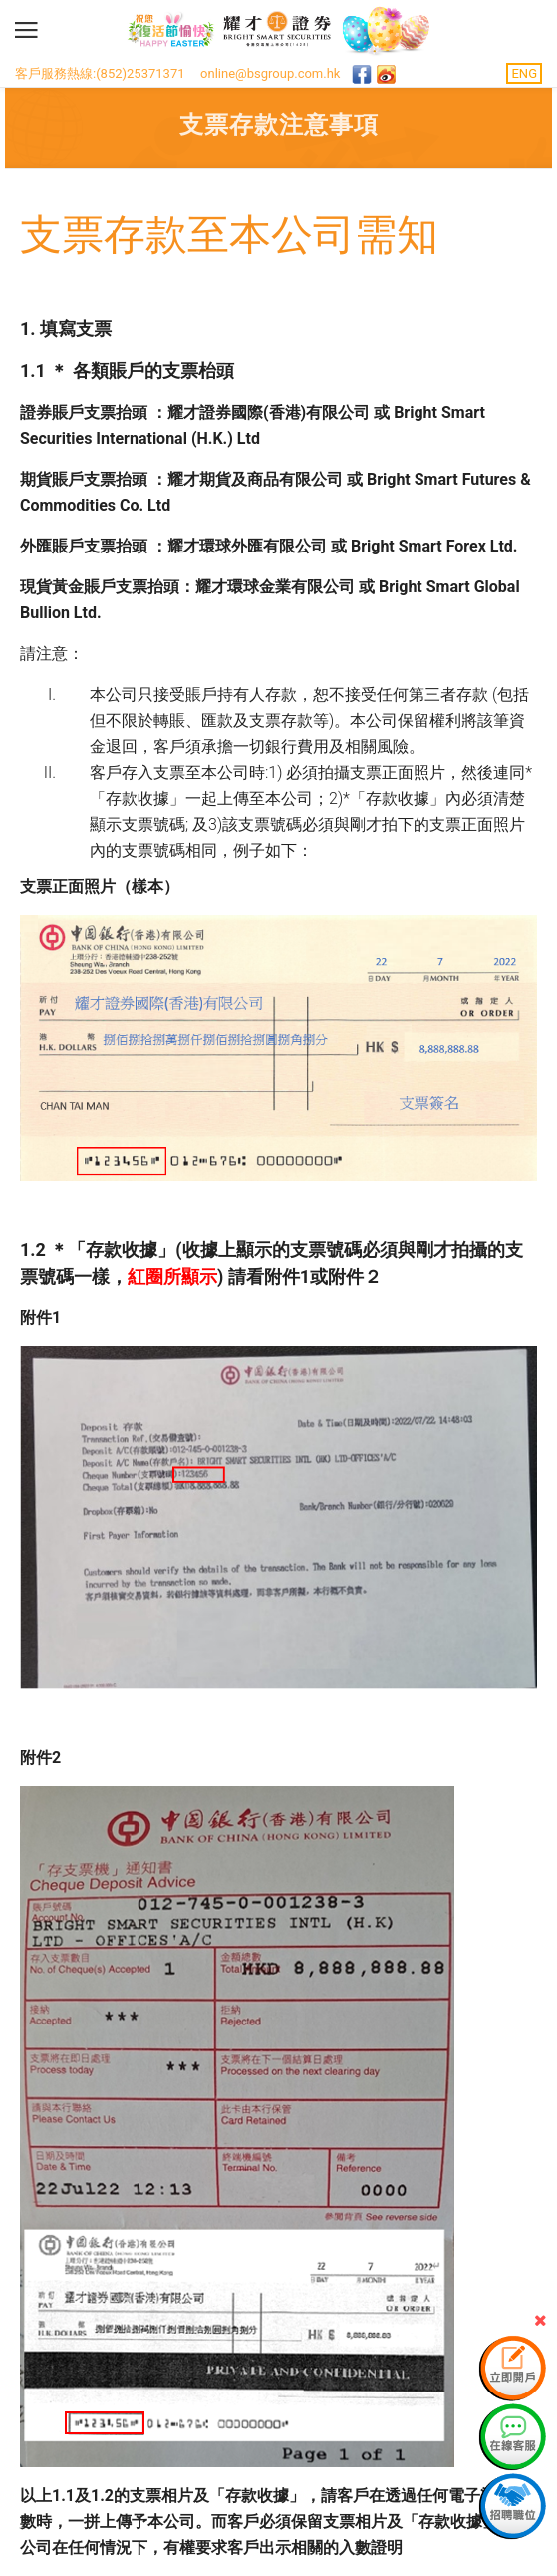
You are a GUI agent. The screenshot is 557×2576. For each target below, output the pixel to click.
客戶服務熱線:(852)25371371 (100, 73)
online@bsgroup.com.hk (270, 73)
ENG (524, 73)
